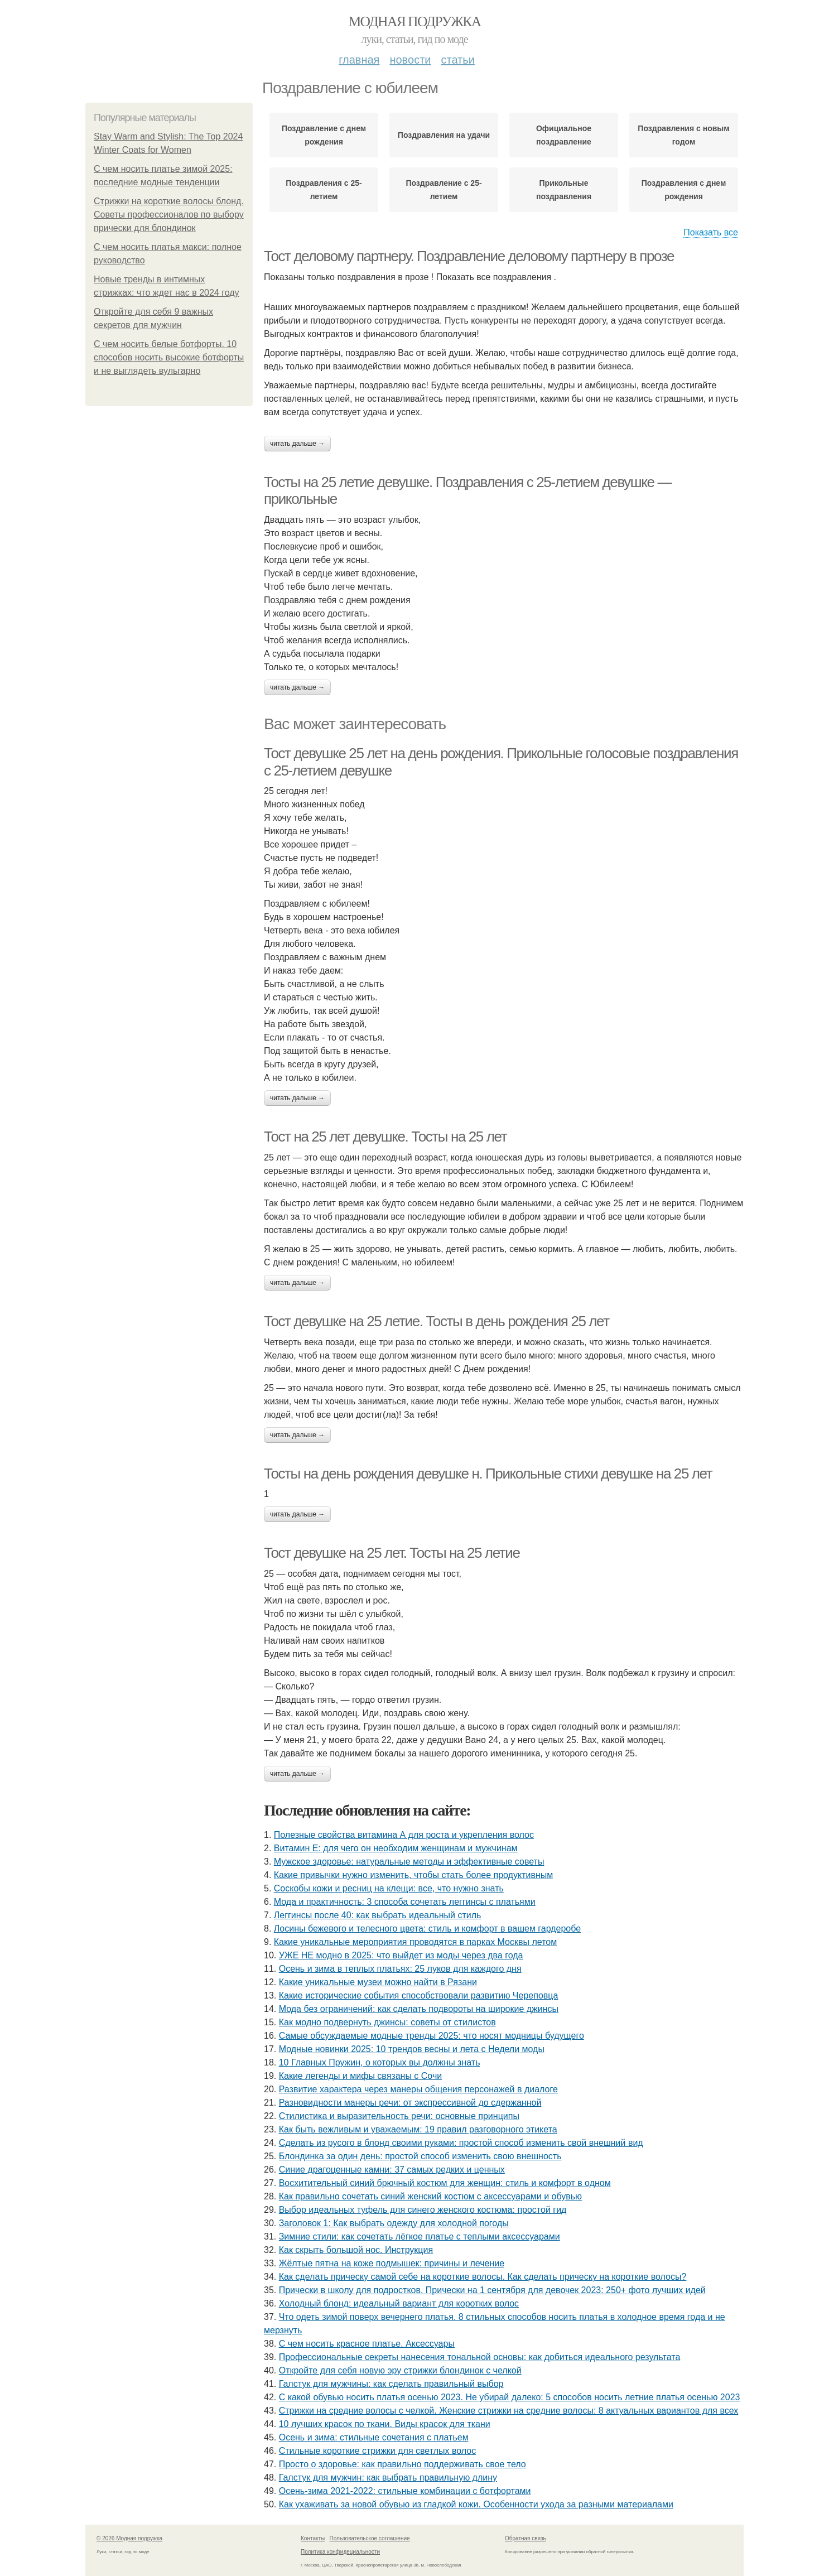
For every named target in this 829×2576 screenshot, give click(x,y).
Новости (410, 60)
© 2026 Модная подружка (129, 2538)
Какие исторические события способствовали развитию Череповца (418, 1995)
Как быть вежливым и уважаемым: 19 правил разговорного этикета (418, 2129)
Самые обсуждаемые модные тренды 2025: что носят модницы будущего (431, 2035)
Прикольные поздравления (563, 190)
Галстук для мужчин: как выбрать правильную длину (388, 2477)
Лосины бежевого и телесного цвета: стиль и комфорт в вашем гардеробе (427, 1928)
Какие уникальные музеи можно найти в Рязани (378, 1982)
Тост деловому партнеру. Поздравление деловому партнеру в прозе (469, 256)
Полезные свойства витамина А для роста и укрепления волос (404, 1835)
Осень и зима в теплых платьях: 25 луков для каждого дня (400, 1968)
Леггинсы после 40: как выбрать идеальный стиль (377, 1915)
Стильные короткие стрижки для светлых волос (377, 2450)
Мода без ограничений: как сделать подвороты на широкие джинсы (418, 2009)
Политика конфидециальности (340, 2552)
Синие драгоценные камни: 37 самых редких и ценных (392, 2169)
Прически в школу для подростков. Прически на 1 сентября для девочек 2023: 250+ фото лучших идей (492, 2290)
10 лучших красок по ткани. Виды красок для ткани (384, 2424)
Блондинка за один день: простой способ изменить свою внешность (420, 2156)
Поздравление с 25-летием (443, 190)
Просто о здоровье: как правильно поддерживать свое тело (402, 2464)
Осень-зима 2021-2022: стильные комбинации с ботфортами (405, 2491)
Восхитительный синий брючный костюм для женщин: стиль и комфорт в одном (445, 2183)
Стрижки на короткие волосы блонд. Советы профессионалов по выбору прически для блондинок (169, 214)
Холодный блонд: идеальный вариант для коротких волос (399, 2303)
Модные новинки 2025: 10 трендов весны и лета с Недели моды (411, 2049)
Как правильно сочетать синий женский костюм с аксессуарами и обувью (430, 2196)
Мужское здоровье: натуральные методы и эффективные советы (409, 1861)
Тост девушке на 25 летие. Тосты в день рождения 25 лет (436, 1321)
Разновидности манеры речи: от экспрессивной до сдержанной (410, 2102)
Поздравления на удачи (444, 135)
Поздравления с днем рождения (684, 190)
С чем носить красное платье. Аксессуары (367, 2343)
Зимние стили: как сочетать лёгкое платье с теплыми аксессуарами (419, 2236)
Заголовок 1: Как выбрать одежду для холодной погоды (394, 2223)
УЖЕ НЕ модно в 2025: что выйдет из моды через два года (401, 1955)
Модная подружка (414, 21)
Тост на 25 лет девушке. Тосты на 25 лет (385, 1136)
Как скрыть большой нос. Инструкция (356, 2250)
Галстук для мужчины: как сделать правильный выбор (391, 2384)
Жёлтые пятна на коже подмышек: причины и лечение (391, 2263)
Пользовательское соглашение (370, 2538)
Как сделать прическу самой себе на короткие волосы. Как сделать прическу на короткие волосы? (483, 2276)
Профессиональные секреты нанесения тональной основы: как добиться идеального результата (480, 2357)
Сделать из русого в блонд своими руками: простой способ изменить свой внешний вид (461, 2143)
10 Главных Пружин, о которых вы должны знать (379, 2062)
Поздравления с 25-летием (324, 190)
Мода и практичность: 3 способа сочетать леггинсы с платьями (405, 1901)
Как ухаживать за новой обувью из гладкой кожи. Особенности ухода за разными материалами (476, 2504)
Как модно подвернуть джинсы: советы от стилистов (387, 2022)
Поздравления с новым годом (683, 135)
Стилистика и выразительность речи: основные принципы (399, 2116)
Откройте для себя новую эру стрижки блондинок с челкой (400, 2370)
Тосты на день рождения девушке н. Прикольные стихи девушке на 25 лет (488, 1473)
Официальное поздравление (563, 135)
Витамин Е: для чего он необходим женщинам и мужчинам (396, 1848)
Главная (359, 60)
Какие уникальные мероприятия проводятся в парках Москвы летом (415, 1942)
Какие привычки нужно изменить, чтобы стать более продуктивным (413, 1875)
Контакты (313, 2538)
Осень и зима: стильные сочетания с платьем (374, 2437)
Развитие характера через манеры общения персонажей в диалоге (418, 2089)
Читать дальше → (297, 443)
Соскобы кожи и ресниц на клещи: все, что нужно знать (389, 1888)
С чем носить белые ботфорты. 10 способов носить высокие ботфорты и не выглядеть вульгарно (169, 357)
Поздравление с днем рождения (324, 135)
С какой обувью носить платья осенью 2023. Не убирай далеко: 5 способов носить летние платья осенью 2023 (509, 2397)
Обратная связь (525, 2538)
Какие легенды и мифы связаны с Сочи (360, 2076)
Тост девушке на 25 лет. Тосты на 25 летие (392, 1552)
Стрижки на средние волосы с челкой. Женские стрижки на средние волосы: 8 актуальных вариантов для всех (509, 2410)
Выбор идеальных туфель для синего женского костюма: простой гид (423, 2209)
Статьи (457, 60)
